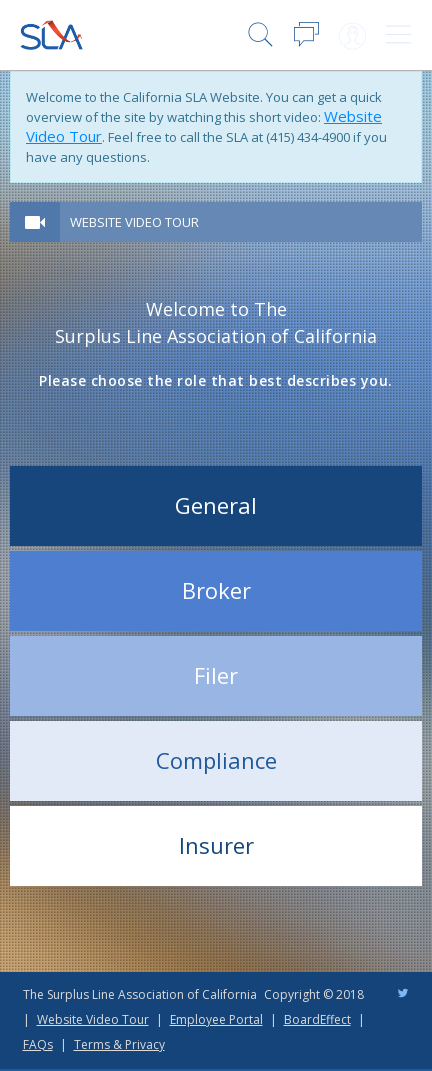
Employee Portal (216, 1019)
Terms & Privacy (119, 1044)
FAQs (38, 1044)
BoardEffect (317, 1019)
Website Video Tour (134, 222)
